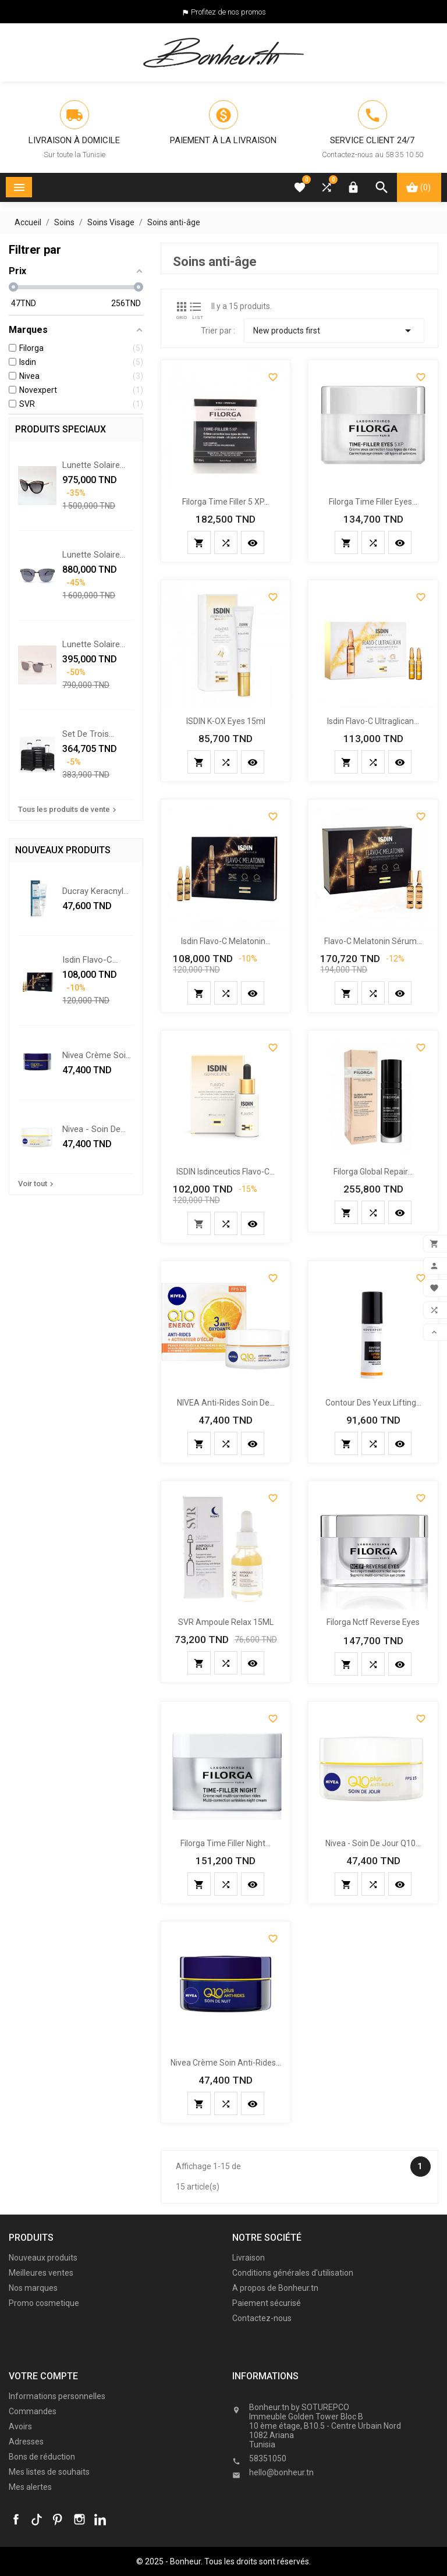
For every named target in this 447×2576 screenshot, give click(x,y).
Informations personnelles (57, 2396)
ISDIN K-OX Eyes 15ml (225, 721)
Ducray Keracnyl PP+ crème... (92, 891)
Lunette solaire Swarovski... (91, 644)
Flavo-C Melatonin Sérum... (373, 941)
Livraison (248, 2257)
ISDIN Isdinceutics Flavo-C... (225, 1171)
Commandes (32, 2411)
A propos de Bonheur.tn (275, 2288)
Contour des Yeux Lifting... (373, 1402)
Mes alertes (30, 2487)
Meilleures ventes (41, 2272)
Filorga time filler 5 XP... (225, 501)
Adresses (26, 2441)
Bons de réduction (42, 2456)
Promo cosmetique (44, 2303)
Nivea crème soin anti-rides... (96, 1055)
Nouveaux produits (43, 2257)
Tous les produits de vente (68, 809)
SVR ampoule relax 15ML (226, 1622)
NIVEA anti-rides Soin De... (226, 1402)
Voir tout (37, 1183)
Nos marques (33, 2288)
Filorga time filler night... (225, 1843)
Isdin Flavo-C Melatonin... (87, 960)
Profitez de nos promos (228, 12)
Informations (271, 2394)
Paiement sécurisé (266, 2303)
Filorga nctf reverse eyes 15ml (373, 1623)
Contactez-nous (262, 2318)
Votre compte (43, 2376)
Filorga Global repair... (373, 1171)
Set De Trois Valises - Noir (88, 734)
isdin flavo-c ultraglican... (373, 721)
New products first (334, 331)
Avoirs (20, 2426)
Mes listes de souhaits (49, 2471)
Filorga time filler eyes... (373, 501)
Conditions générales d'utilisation (292, 2272)
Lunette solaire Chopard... (91, 465)
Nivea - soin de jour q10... (91, 1129)
